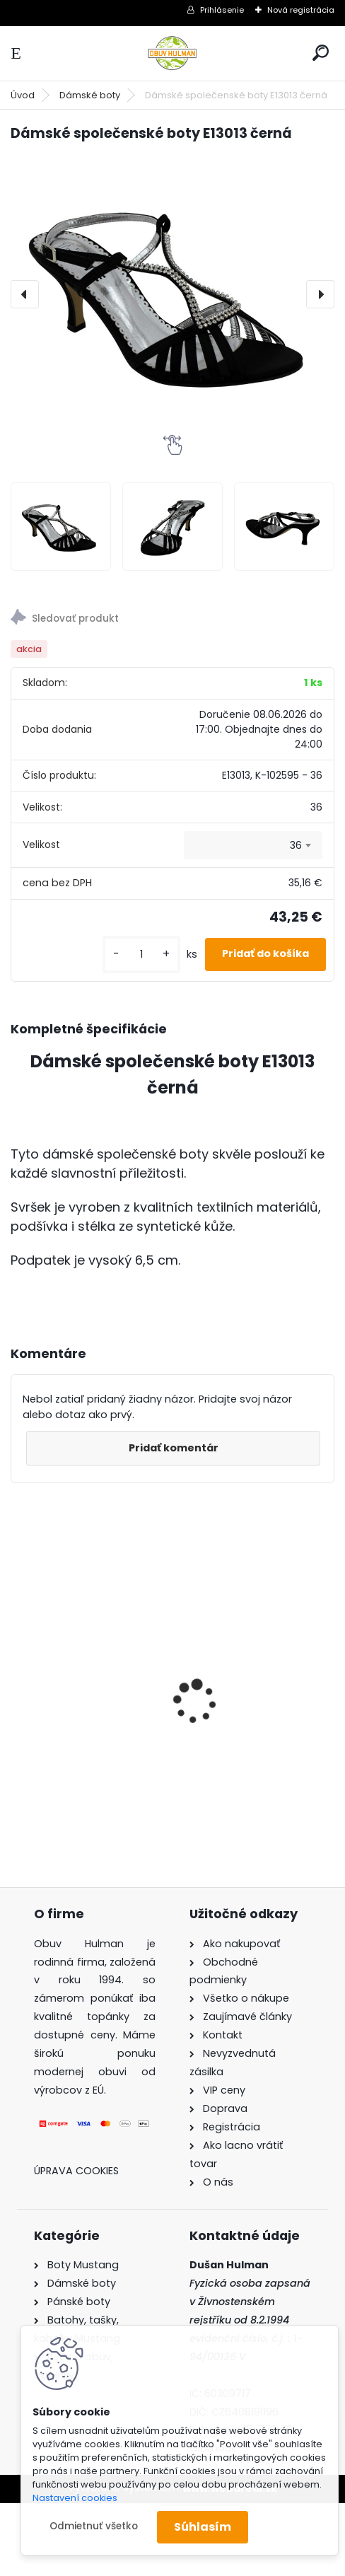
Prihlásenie (222, 10)
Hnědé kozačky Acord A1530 (247, 1692)
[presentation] (25, 294)
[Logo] (172, 53)
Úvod (23, 95)
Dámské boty (89, 95)
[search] (320, 52)
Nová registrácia (300, 10)
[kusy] (141, 954)
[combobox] (253, 845)
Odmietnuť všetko (93, 2526)
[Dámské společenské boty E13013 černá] (172, 294)
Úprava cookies (76, 2171)
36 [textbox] (296, 845)
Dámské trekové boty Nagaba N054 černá (79, 1666)
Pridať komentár (173, 1448)
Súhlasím (202, 2527)
